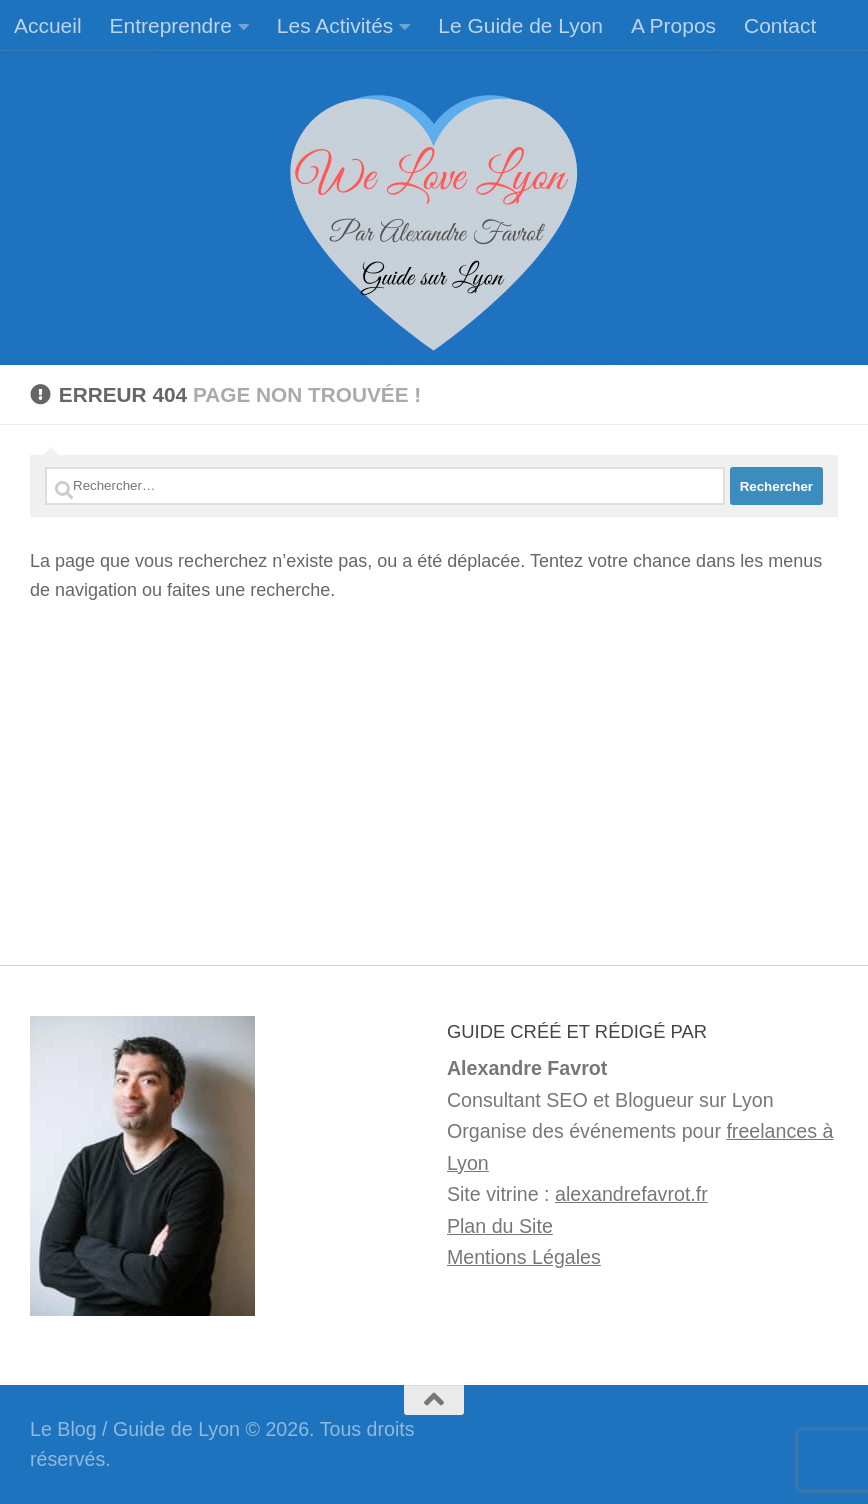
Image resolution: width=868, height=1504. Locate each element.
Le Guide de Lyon (520, 25)
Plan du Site (500, 1226)
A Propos (673, 25)
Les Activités (335, 25)
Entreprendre (171, 25)
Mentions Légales (524, 1257)
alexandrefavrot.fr (631, 1194)
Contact (780, 25)
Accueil (48, 25)
